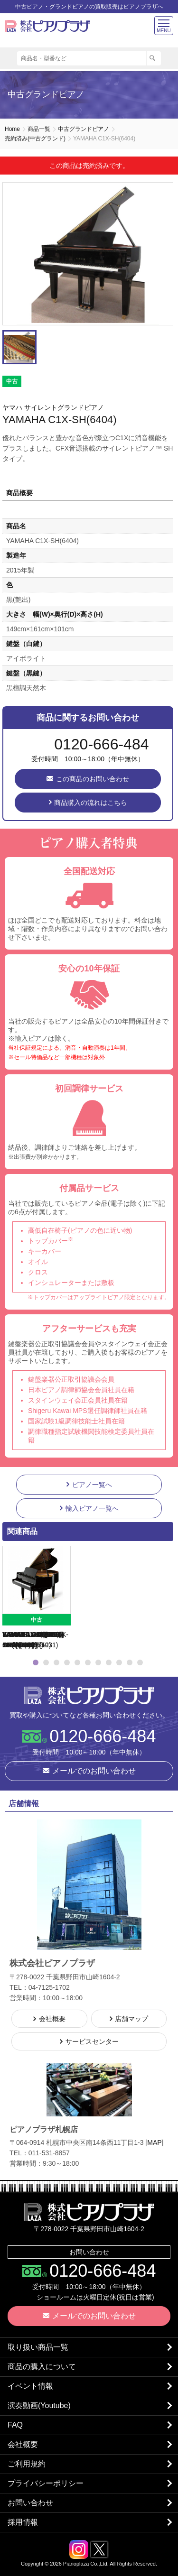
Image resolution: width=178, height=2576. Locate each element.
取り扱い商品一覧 (38, 2347)
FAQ (15, 2425)
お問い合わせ (30, 2503)
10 (129, 1662)
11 (140, 1662)
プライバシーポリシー (46, 2483)
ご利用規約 (27, 2464)
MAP (154, 2142)
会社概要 (23, 2444)
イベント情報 (30, 2386)
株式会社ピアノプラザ (89, 1695)
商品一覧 (39, 129)
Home (12, 129)
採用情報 (23, 2522)
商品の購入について (42, 2367)
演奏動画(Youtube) (39, 2405)
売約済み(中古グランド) (35, 138)
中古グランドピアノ (83, 129)
